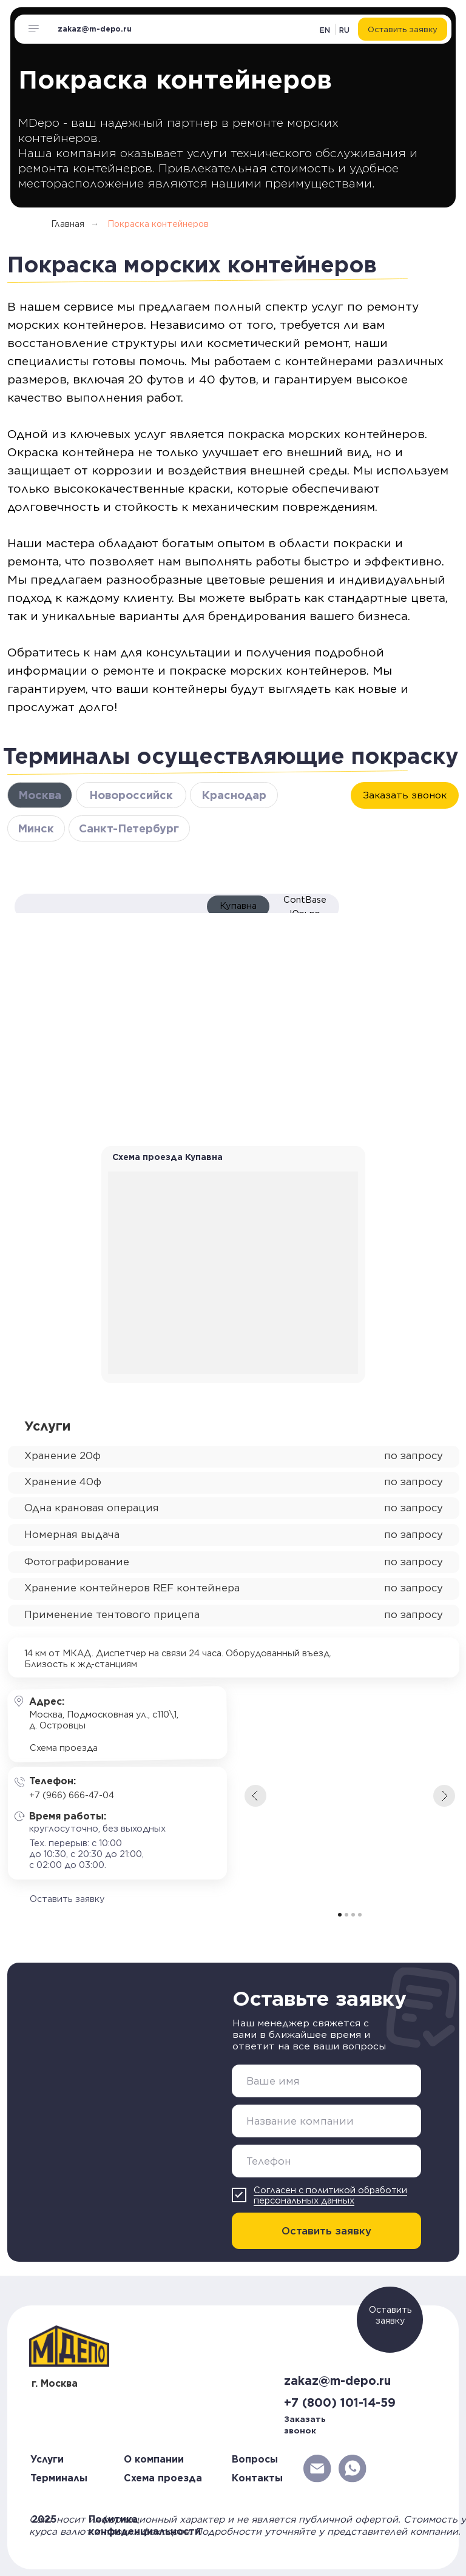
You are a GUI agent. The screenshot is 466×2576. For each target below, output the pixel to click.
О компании (154, 2459)
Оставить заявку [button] (390, 2314)
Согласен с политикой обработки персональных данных (330, 2195)
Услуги (47, 2459)
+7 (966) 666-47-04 (71, 1795)
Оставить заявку (326, 2231)
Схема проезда (163, 2478)
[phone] (326, 2161)
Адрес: (46, 1701)
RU (344, 30)
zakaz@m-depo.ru (95, 28)
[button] (402, 29)
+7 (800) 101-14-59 (340, 2403)
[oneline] (326, 2121)
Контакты (257, 2478)
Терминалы (58, 2478)
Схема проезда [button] (64, 1747)
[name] (326, 2081)
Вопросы (255, 2459)
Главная (67, 224)
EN (325, 30)
